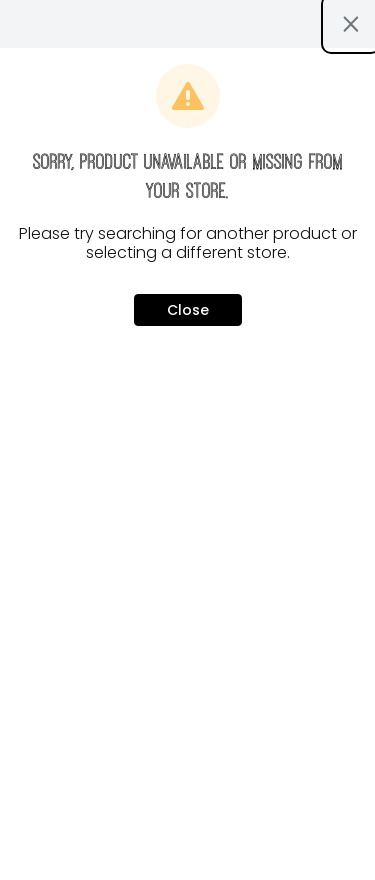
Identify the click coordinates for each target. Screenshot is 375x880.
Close (188, 310)
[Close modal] (351, 24)
